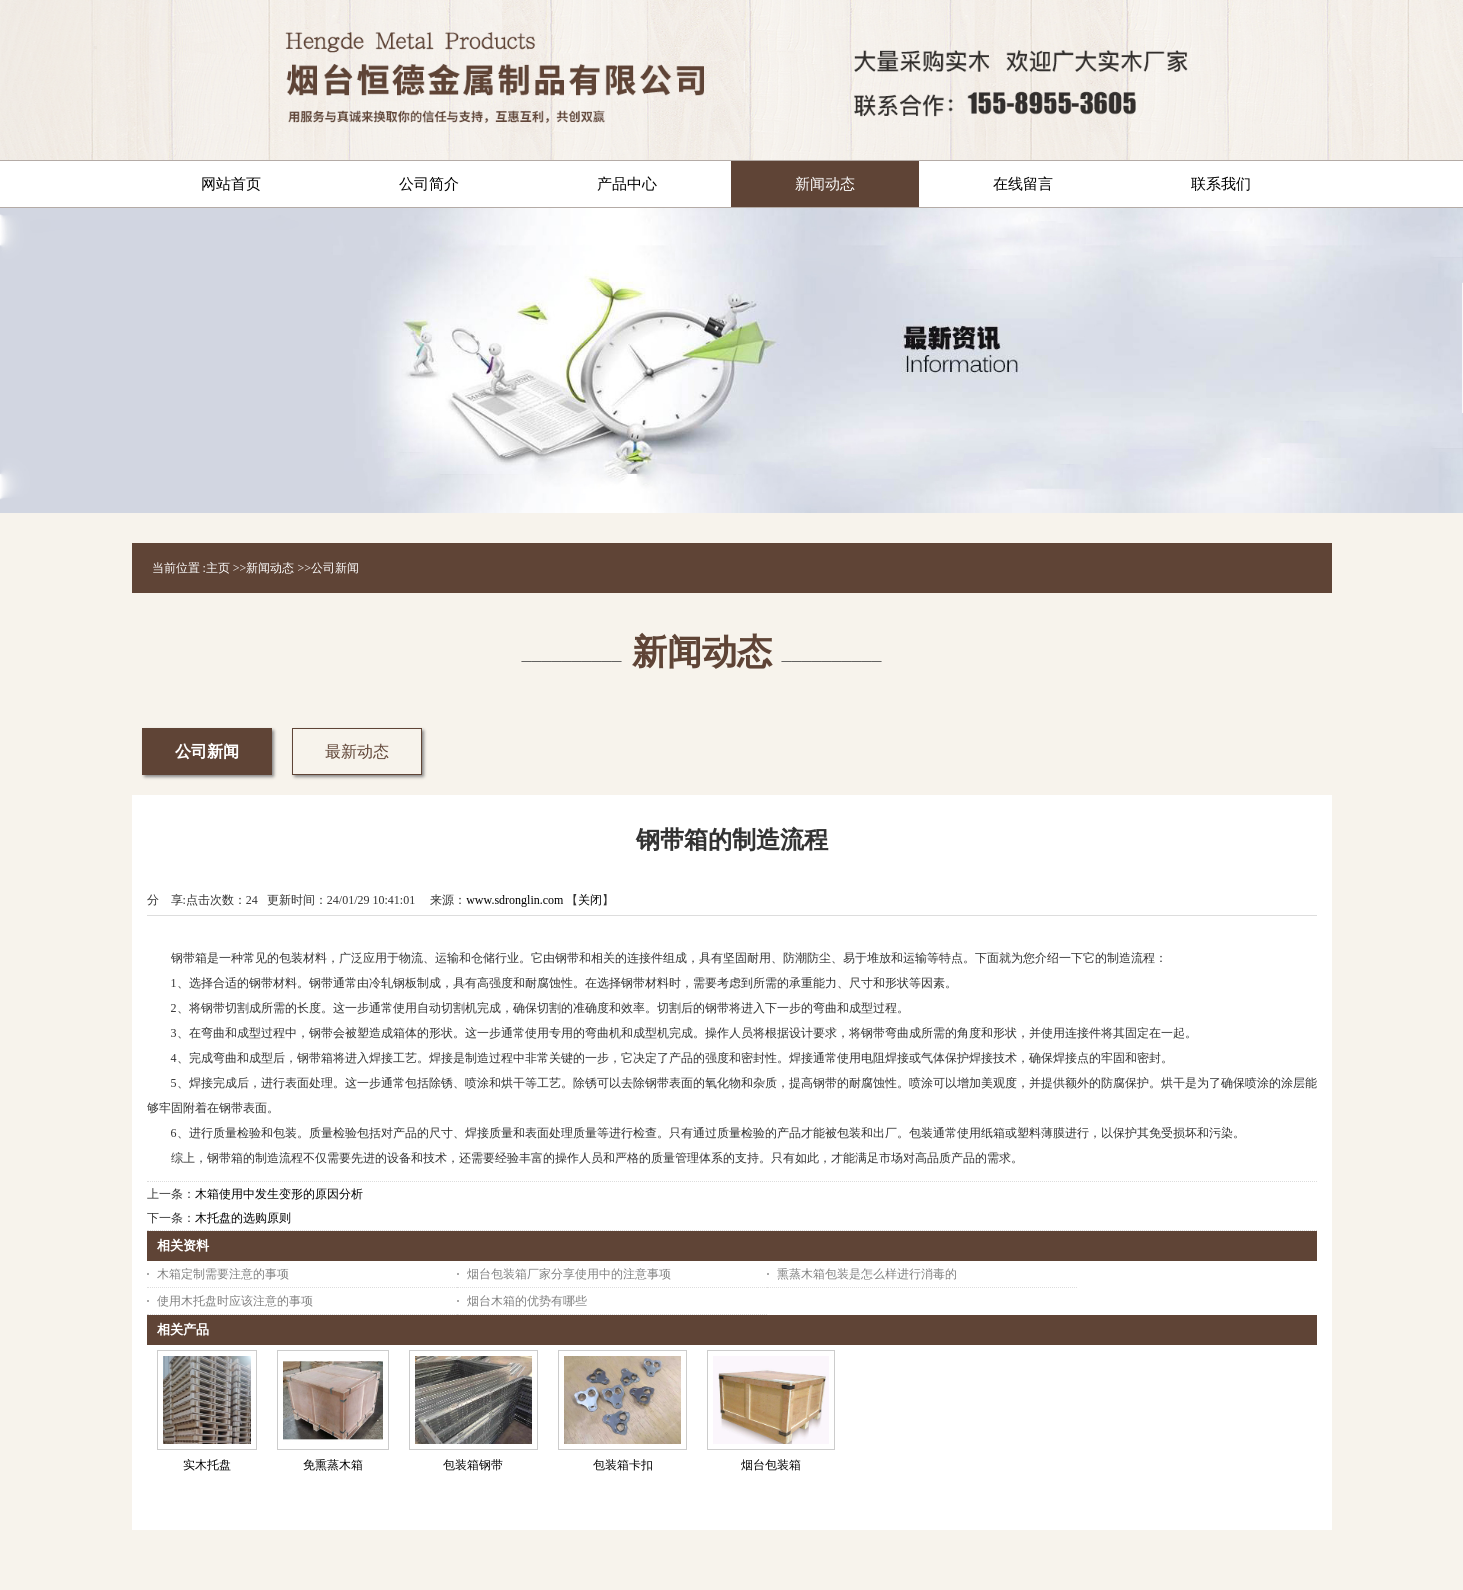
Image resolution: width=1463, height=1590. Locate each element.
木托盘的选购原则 (243, 1218)
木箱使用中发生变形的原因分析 (279, 1194)
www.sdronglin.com (514, 900)
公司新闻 (335, 568)
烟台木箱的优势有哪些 (527, 1301)
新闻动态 (270, 568)
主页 (218, 568)
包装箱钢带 (473, 1465)
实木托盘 (207, 1465)
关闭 (590, 900)
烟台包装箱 (771, 1465)
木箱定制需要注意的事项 (223, 1274)
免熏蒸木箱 (333, 1465)
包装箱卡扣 (623, 1465)
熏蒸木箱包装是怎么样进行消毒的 (867, 1274)
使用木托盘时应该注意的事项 (235, 1301)
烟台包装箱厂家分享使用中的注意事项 (569, 1274)
